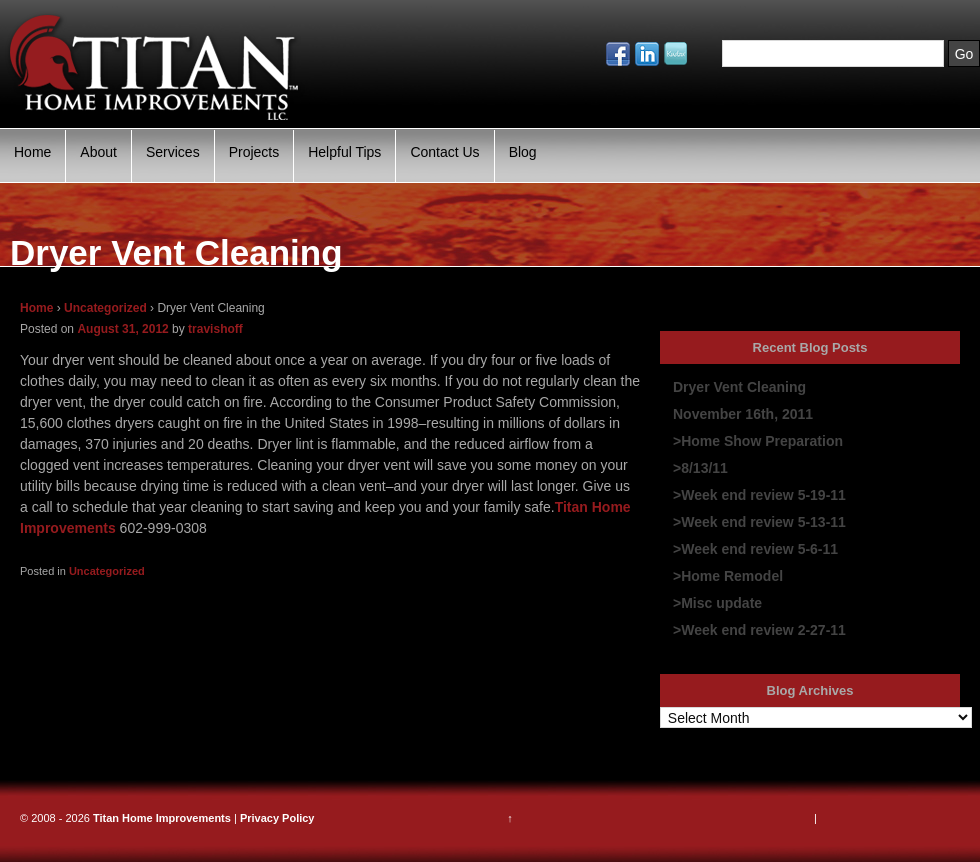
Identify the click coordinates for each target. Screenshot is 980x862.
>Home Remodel (728, 576)
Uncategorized (105, 308)
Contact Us (444, 152)
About (98, 152)
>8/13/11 (700, 468)
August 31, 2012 (122, 329)
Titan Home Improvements (162, 818)
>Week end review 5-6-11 (755, 549)
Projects (254, 152)
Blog (523, 152)
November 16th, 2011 (743, 414)
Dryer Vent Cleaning (739, 387)
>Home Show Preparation (758, 441)
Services (173, 152)
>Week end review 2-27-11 (759, 630)
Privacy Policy (277, 818)
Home (32, 152)
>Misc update (717, 603)
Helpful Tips (344, 152)
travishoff (215, 329)
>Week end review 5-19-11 (759, 495)
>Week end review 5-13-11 (759, 522)
